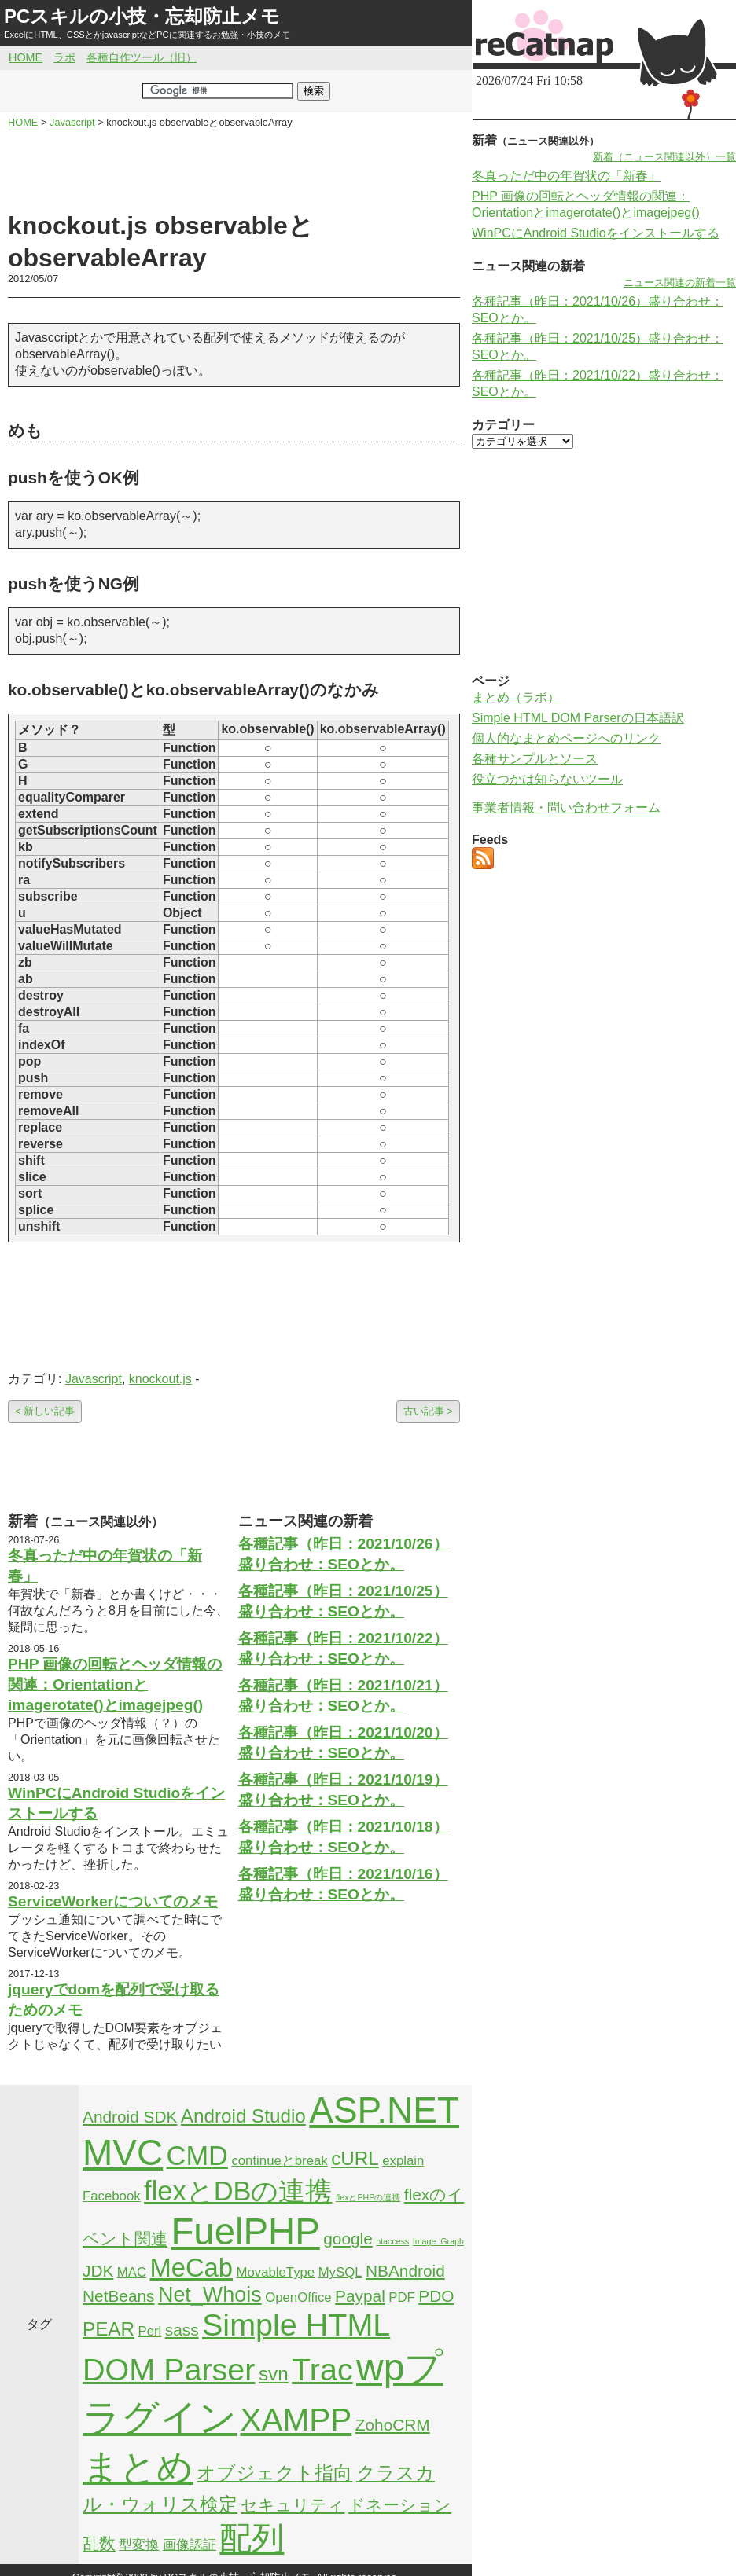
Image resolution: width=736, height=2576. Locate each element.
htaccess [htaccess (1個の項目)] (392, 2241)
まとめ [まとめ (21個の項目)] (138, 2466)
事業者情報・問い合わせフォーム (566, 807)
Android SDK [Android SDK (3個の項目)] (130, 2117)
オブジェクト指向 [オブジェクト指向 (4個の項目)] (274, 2472)
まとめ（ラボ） (516, 697)
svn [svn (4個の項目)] (274, 2373)
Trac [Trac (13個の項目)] (322, 2369)
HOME (25, 57)
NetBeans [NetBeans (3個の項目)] (118, 2296)
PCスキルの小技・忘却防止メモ (142, 16)
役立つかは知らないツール (547, 779)
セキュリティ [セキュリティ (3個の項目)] (292, 2505)
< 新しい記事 (45, 1411)
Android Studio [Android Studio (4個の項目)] (243, 2115)
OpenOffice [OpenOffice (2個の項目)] (298, 2297)
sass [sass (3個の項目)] (182, 2330)
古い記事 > (428, 1411)
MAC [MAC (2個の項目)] (131, 2272)
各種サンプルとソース (535, 758)
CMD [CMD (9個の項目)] (197, 2156)
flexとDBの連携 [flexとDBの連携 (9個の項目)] (238, 2191)
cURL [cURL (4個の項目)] (355, 2158)
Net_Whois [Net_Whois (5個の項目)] (210, 2294)
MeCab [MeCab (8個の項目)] (191, 2267)
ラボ (64, 57)
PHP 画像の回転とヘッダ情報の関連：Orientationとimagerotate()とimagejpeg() (115, 1684)
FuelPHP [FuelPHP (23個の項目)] (245, 2231)
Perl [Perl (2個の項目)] (149, 2331)
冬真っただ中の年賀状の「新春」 (566, 175)
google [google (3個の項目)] (348, 2238)
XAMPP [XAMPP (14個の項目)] (295, 2420)
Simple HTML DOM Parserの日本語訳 (578, 718)
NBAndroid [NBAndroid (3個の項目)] (405, 2271)
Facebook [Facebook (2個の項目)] (112, 2196)
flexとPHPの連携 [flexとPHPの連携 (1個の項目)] (368, 2197)
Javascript (93, 1378)
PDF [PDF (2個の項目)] (401, 2297)
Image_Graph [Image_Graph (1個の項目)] (438, 2241)
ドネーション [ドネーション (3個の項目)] (399, 2505)
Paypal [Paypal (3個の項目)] (360, 2296)
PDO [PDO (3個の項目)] (436, 2296)
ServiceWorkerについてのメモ (113, 1901)
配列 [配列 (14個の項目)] (251, 2538)
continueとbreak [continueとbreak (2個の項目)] (279, 2160)
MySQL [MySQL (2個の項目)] (340, 2272)
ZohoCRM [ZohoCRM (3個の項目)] (392, 2425)
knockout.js (160, 1378)
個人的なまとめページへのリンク (566, 738)
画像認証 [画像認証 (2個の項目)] (189, 2544)
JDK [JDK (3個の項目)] (98, 2271)
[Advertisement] (234, 169)
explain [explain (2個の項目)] (403, 2160)
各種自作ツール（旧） (141, 57)
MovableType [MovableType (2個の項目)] (275, 2272)
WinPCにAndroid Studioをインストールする (595, 233)
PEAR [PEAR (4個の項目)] (108, 2328)
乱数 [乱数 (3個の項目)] (99, 2543)
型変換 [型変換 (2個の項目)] (139, 2544)
